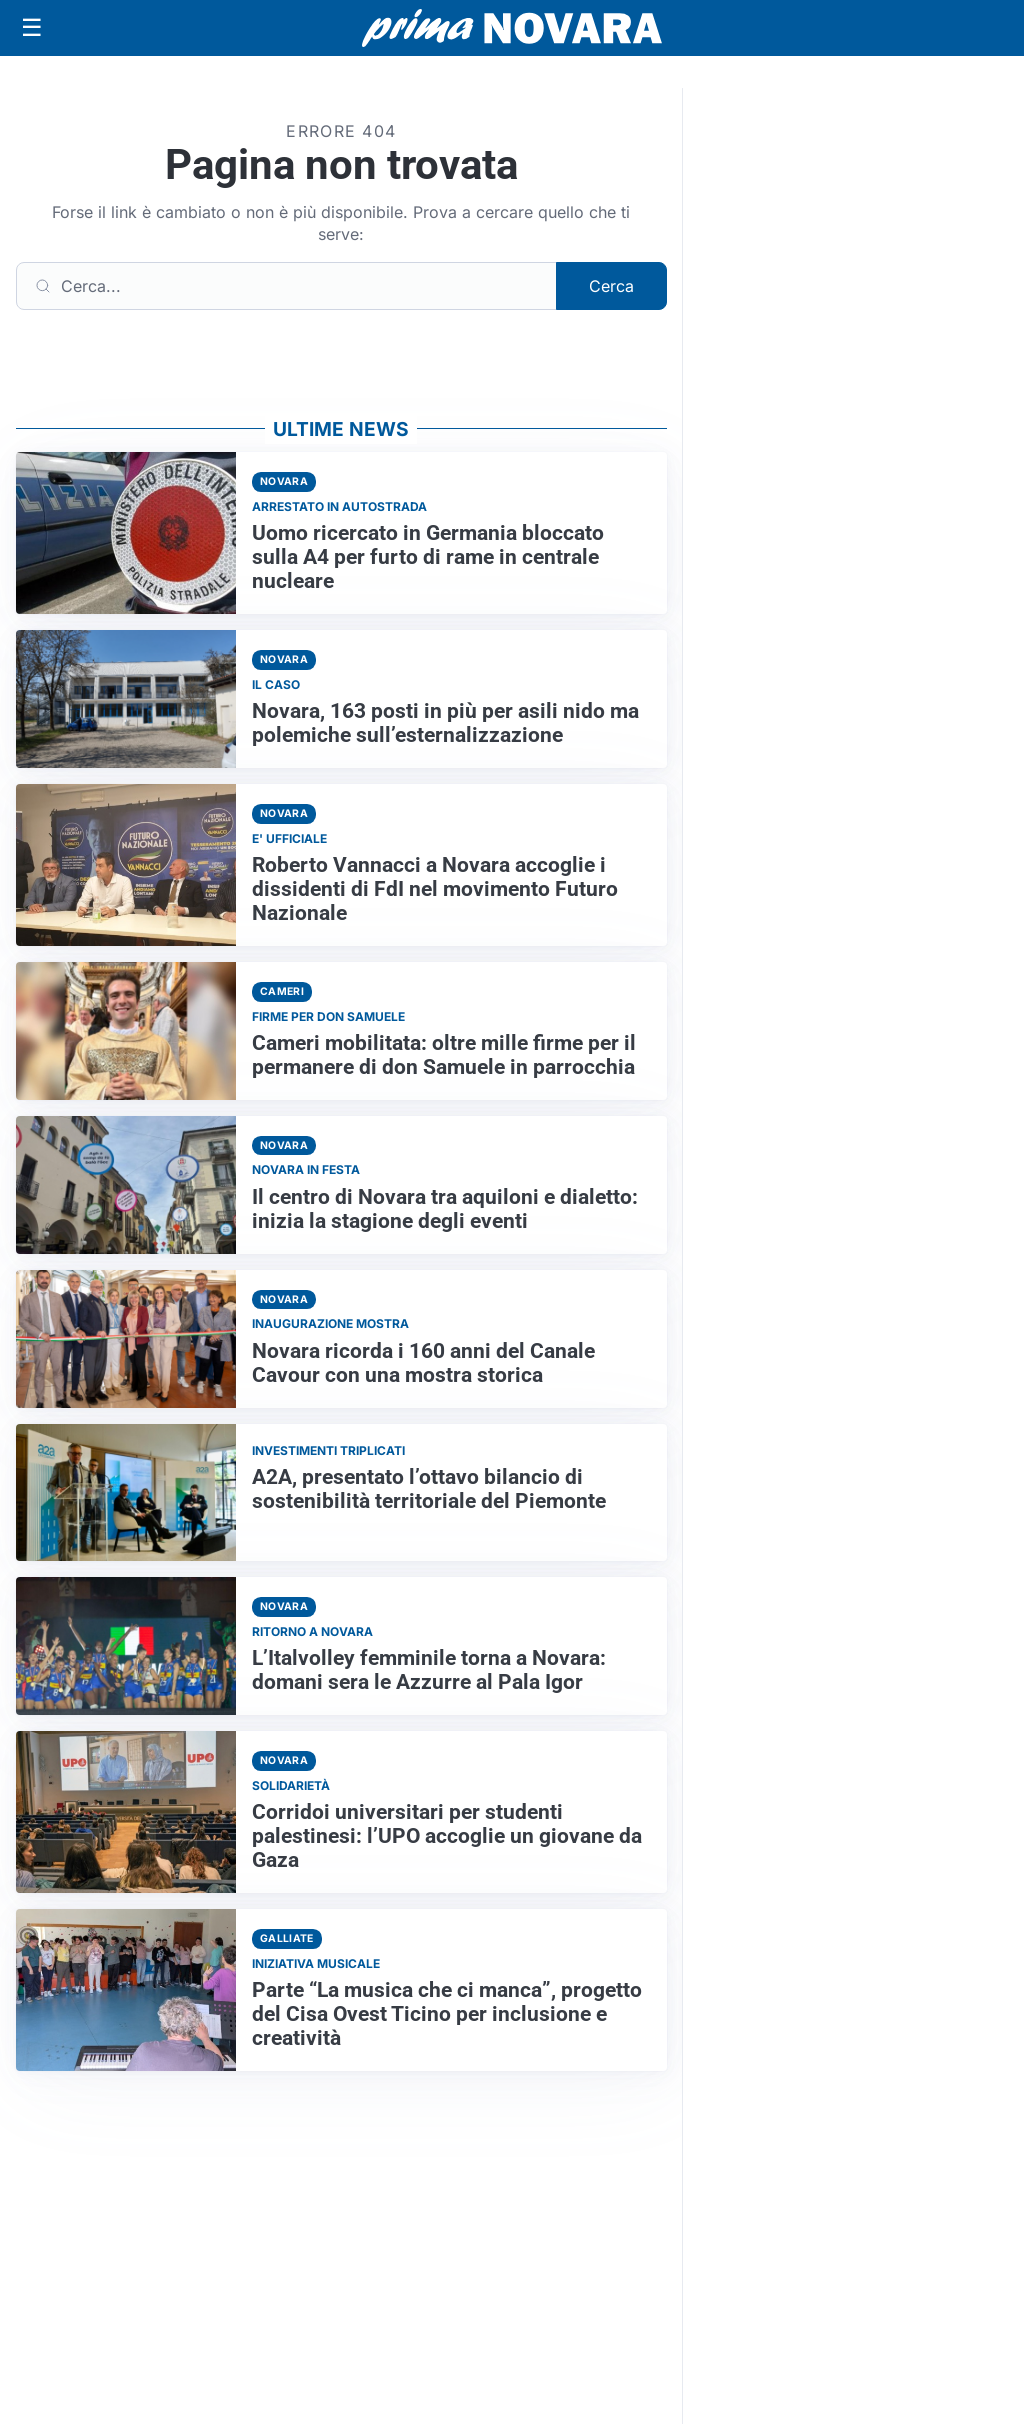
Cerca (611, 286)
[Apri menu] (32, 28)
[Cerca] (286, 286)
